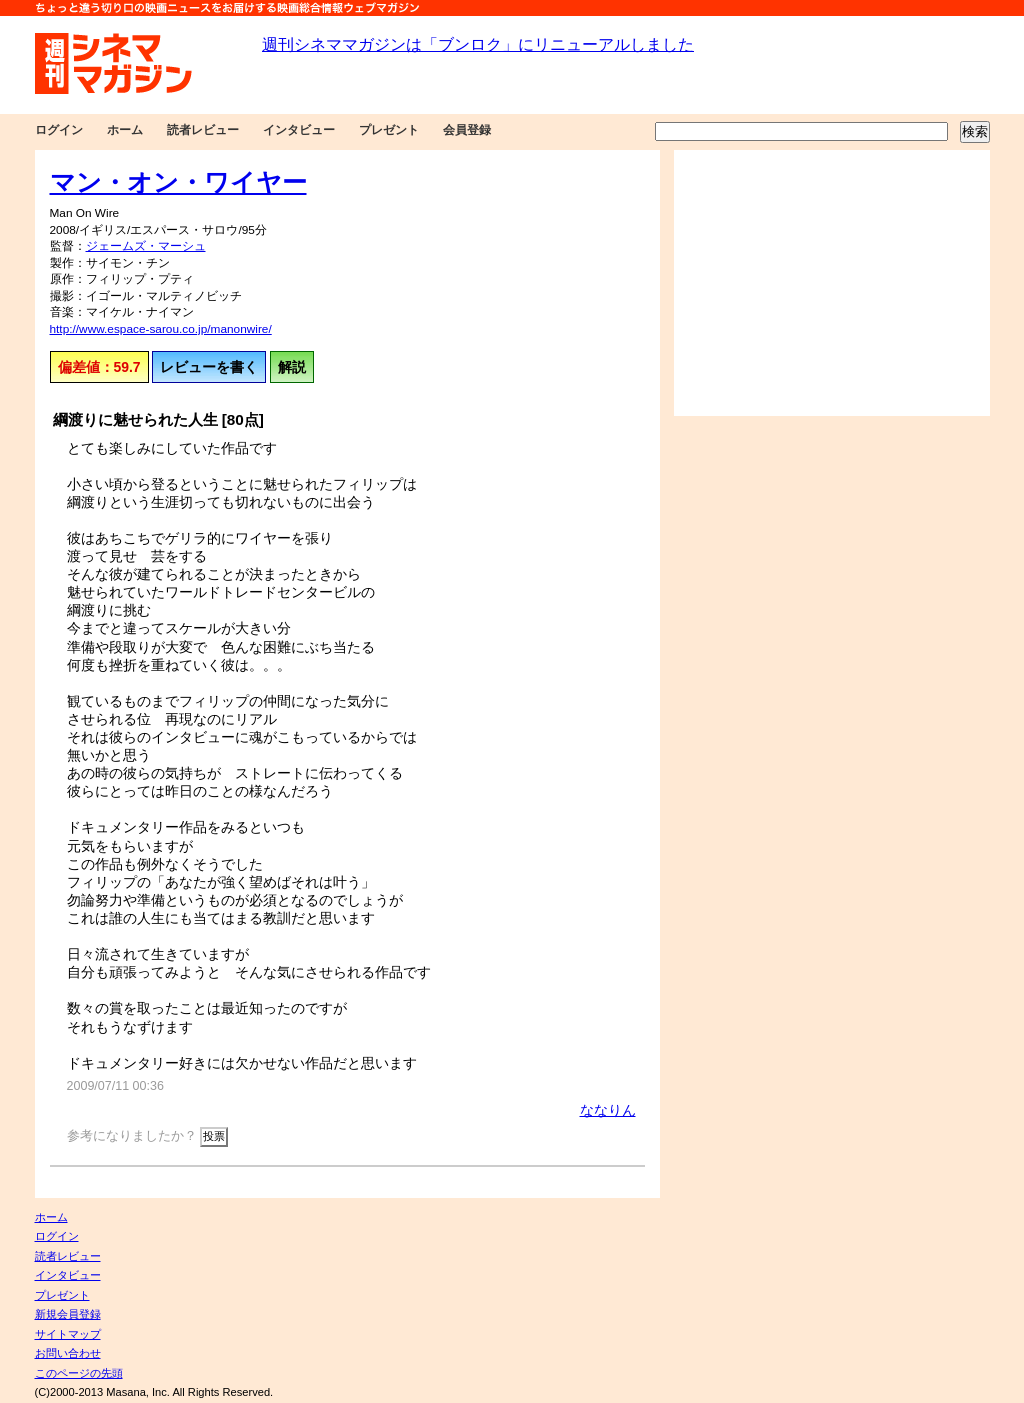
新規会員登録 (68, 1314)
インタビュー (299, 130)
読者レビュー (203, 130)
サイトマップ (68, 1334)
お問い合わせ (68, 1353)
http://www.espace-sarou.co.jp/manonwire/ (161, 329)
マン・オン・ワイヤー (178, 182)
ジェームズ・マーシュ (146, 246)
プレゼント (389, 130)
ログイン (59, 130)
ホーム (125, 130)
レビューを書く (209, 367)
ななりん (608, 1110)
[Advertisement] (832, 283)
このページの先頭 (79, 1373)
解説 (292, 367)
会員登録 (467, 130)
